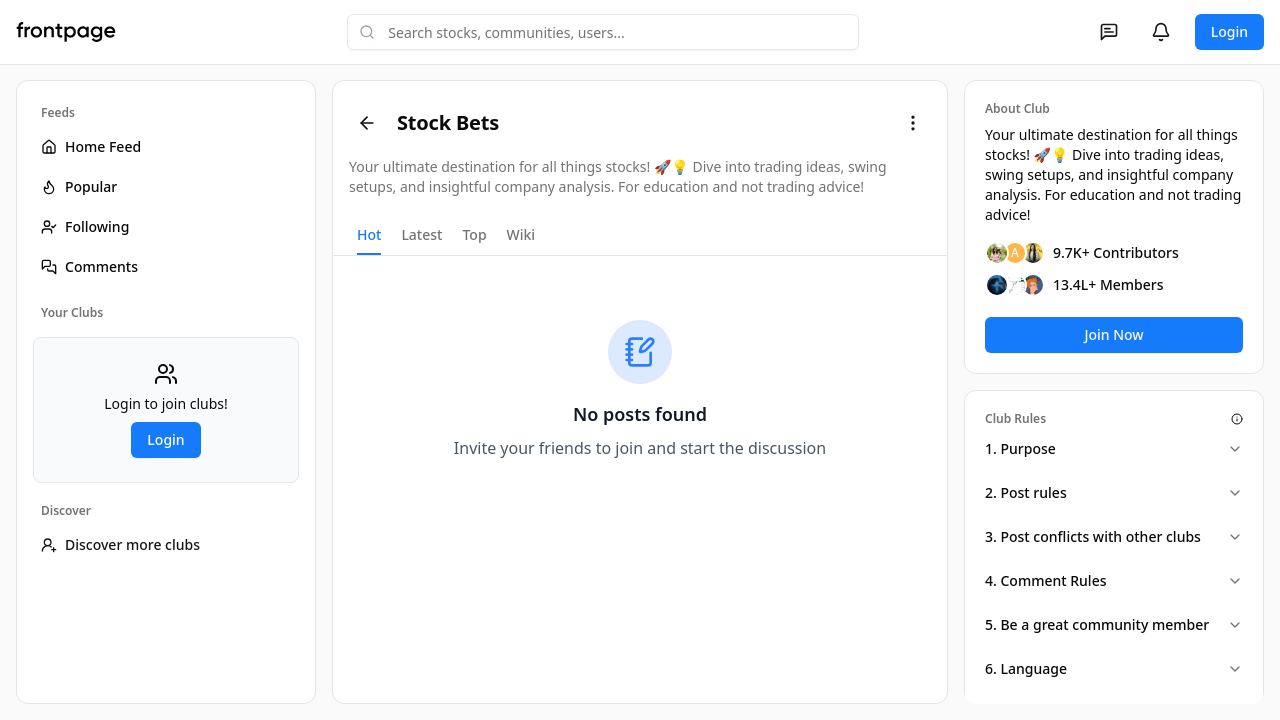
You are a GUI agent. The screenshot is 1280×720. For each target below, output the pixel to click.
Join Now (1113, 334)
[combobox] (603, 32)
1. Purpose (1114, 448)
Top (474, 234)
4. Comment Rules (1114, 580)
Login (1229, 31)
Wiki (521, 234)
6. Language (1114, 668)
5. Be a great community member (1114, 624)
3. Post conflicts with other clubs (1114, 536)
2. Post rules (1114, 492)
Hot (369, 234)
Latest (421, 234)
